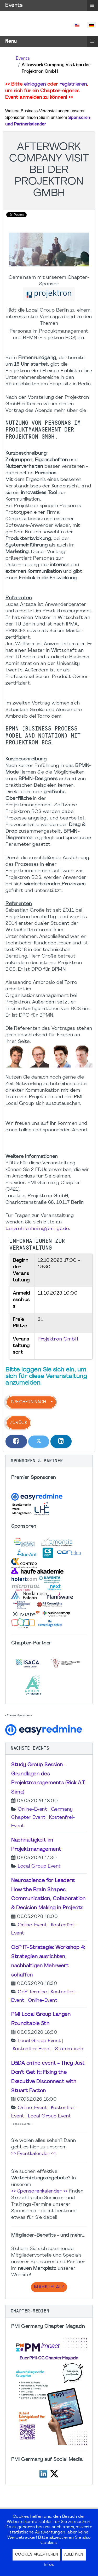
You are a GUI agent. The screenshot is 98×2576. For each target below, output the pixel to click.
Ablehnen (73, 2555)
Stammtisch (69, 2049)
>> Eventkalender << (33, 2154)
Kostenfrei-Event (32, 2049)
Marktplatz (49, 2287)
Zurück (18, 1423)
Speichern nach (28, 1402)
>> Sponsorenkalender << (39, 2191)
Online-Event (32, 1809)
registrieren (73, 84)
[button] (49, 1461)
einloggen (35, 84)
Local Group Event (39, 1866)
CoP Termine (32, 1992)
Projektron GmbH (58, 1339)
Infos (49, 2565)
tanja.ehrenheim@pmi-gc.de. (37, 1229)
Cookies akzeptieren (36, 2555)
